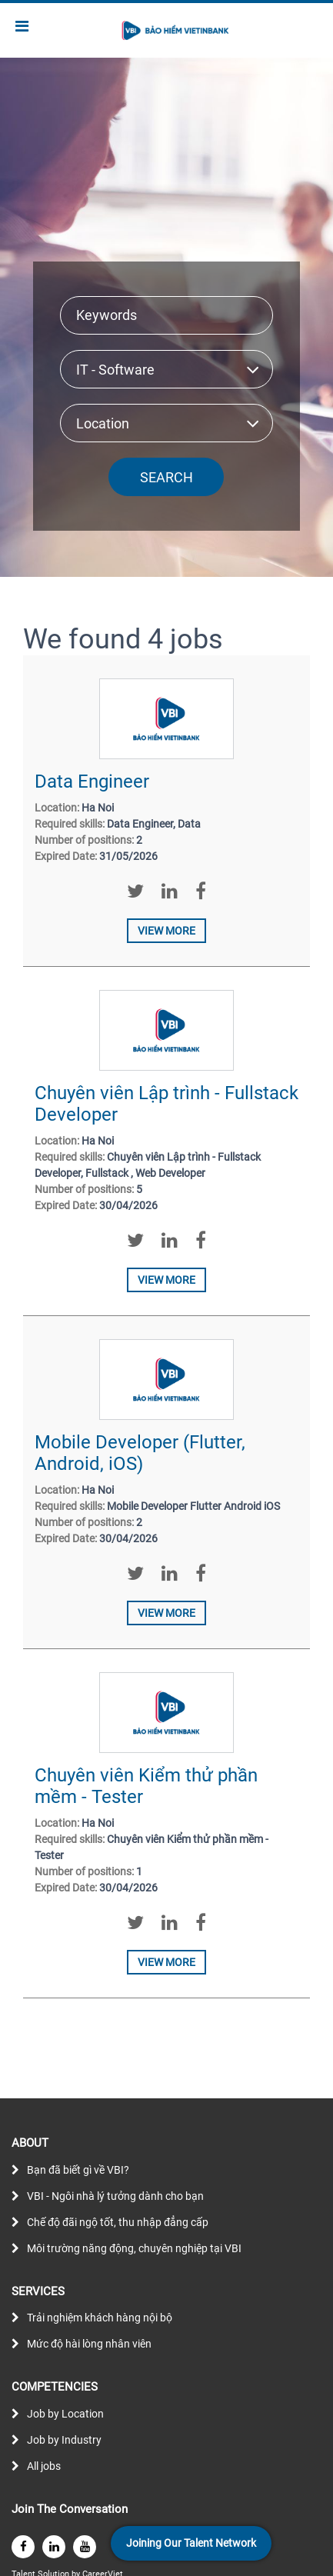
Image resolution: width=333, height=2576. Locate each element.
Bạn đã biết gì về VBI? (78, 2170)
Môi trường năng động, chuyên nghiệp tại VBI (134, 2248)
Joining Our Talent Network (191, 2543)
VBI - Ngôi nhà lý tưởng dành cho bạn (115, 2196)
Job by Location (65, 2414)
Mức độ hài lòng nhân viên (89, 2344)
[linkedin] (53, 2546)
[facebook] (23, 2546)
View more (166, 931)
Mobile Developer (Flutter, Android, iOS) (140, 1453)
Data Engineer (92, 781)
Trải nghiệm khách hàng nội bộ (99, 2317)
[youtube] (84, 2546)
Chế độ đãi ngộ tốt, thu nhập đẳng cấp (117, 2222)
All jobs (44, 2466)
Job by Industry (64, 2440)
